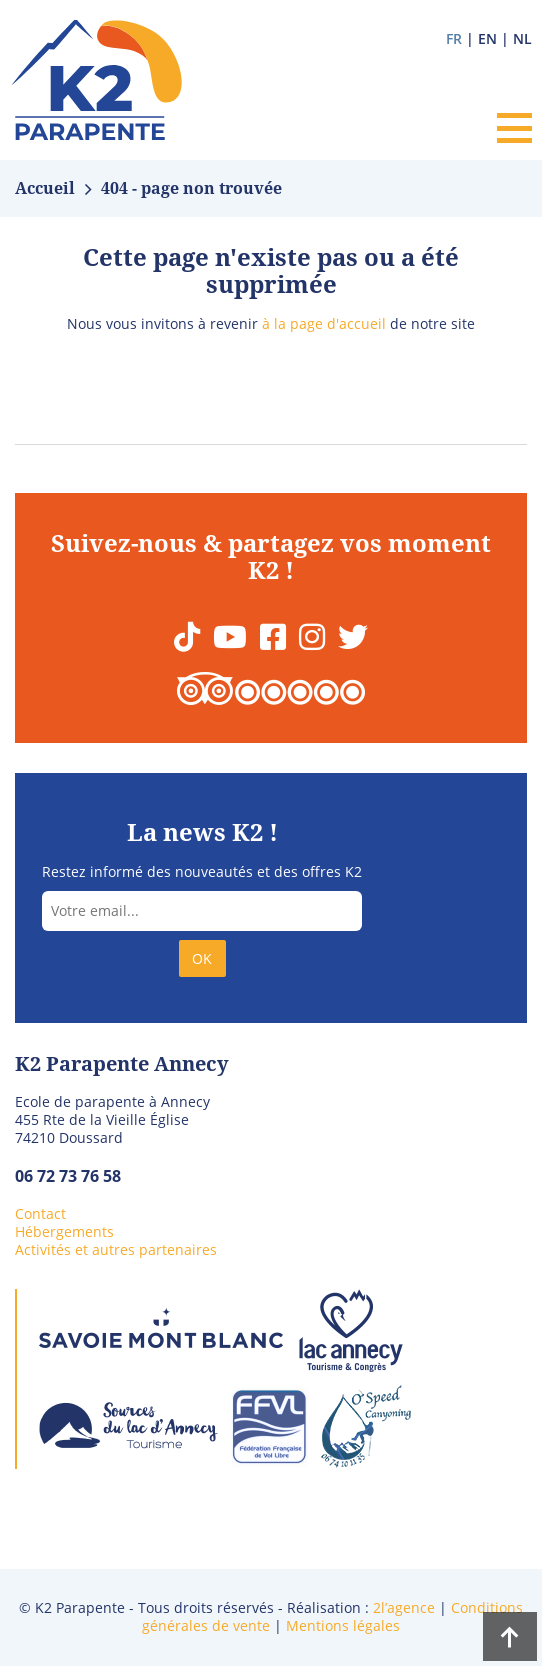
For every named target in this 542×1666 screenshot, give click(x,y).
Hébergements (64, 1231)
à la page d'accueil (324, 323)
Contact (40, 1213)
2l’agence (404, 1607)
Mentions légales (343, 1625)
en (487, 38)
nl (522, 38)
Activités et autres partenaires (116, 1249)
